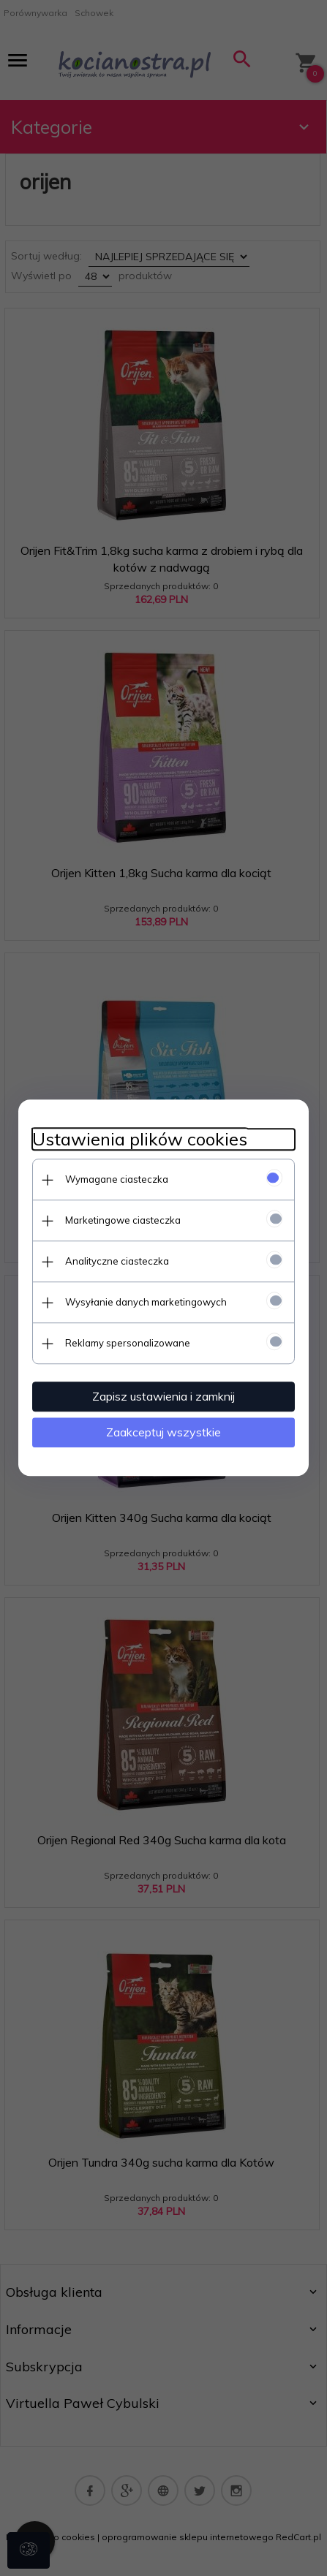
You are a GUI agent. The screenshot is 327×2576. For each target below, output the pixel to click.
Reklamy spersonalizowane (127, 1343)
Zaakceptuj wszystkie (163, 1432)
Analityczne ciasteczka (117, 1261)
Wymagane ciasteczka (116, 1179)
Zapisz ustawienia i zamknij (163, 1396)
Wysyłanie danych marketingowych (146, 1302)
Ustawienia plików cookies (139, 1139)
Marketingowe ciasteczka (123, 1220)
